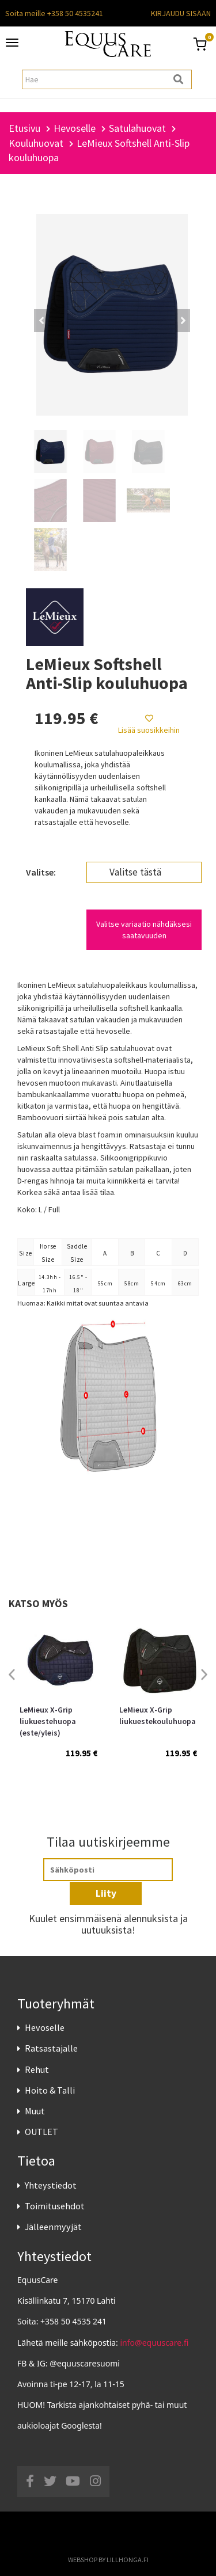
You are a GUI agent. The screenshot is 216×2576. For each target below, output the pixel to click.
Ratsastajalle (51, 2048)
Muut (35, 2111)
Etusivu (24, 128)
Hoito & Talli (50, 2090)
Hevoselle (45, 2027)
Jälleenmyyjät (53, 2226)
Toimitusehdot (55, 2206)
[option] (58, 1700)
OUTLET (41, 2131)
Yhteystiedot (51, 2185)
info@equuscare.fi (154, 2342)
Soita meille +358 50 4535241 (54, 13)
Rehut (37, 2069)
